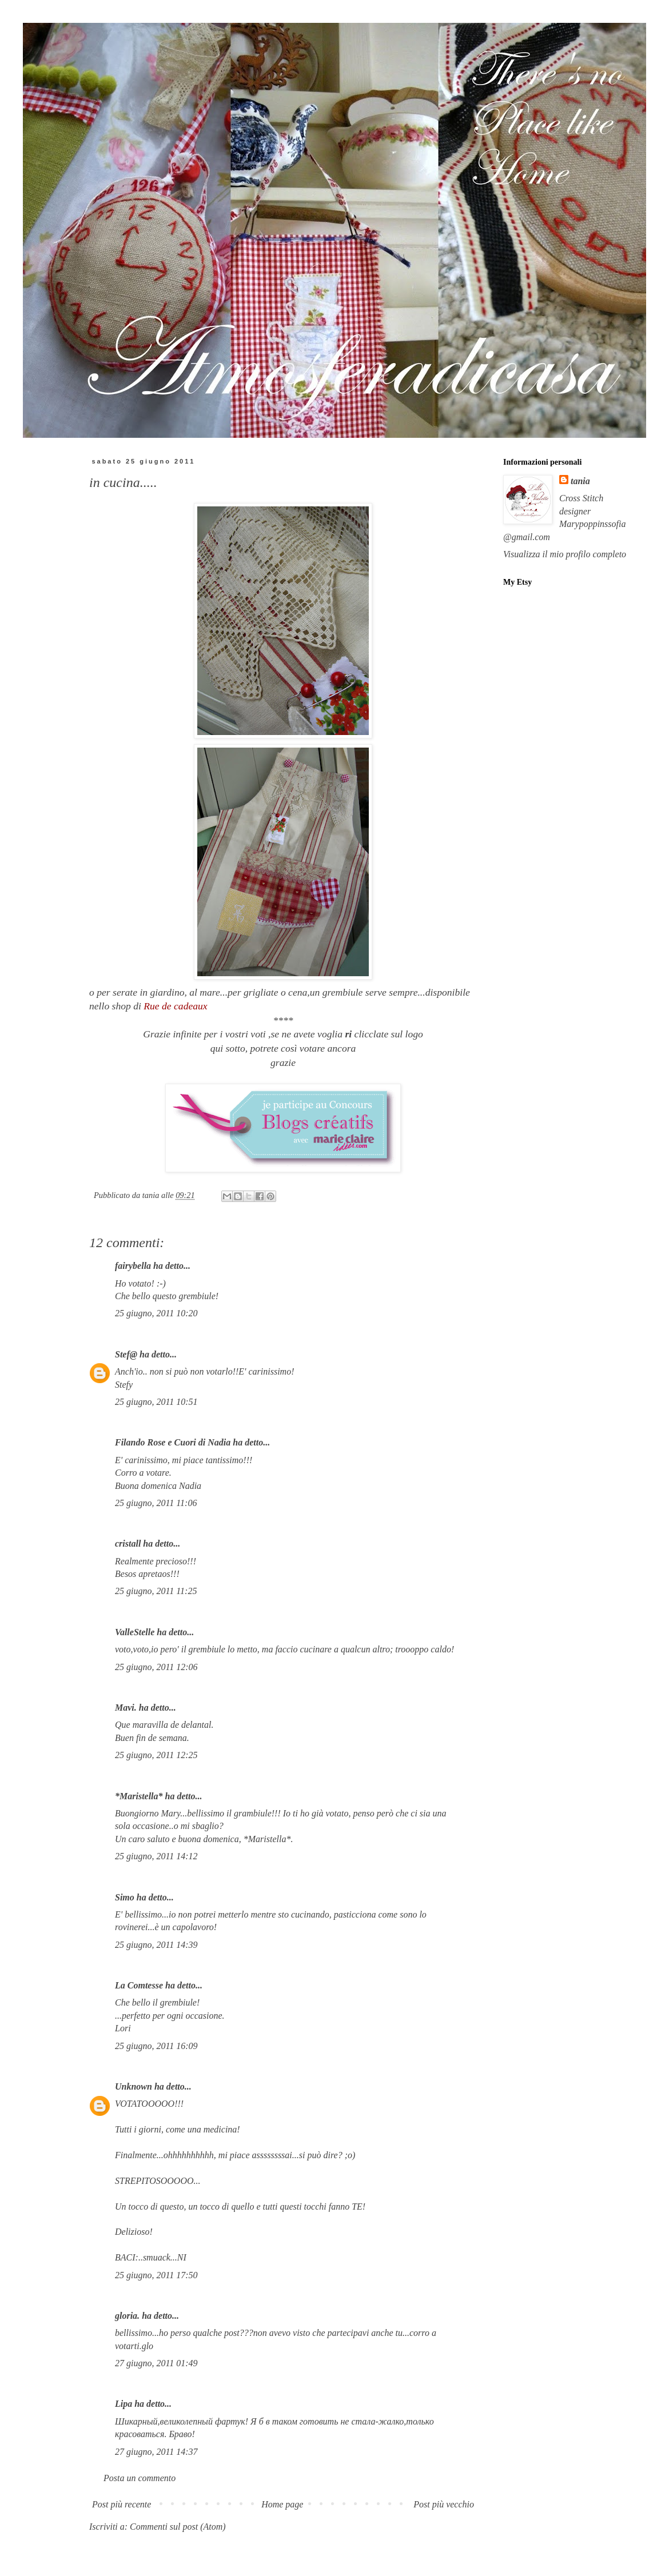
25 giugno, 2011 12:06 (156, 1667)
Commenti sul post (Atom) (178, 2526)
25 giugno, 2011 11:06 (156, 1503)
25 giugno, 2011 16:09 (156, 2046)
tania (580, 481)
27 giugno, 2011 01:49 (156, 2363)
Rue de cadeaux (174, 1006)
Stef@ (126, 1354)
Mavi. (126, 1707)
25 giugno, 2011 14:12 (156, 1856)
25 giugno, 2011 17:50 (156, 2275)
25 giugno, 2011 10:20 (156, 1313)
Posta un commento (139, 2478)
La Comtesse (139, 1985)
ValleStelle (134, 1632)
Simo (124, 1897)
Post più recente (121, 2504)
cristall (129, 1543)
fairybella (133, 1266)
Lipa (123, 2404)
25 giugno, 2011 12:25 (156, 1755)
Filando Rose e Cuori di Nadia (172, 1442)
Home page (282, 2504)
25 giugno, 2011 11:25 (156, 1591)
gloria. (127, 2316)
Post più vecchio (443, 2504)
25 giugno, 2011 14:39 (156, 1945)
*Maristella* (139, 1796)
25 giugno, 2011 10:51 (156, 1402)
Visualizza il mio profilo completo (564, 554)
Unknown (133, 2086)
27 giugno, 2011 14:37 (156, 2452)
